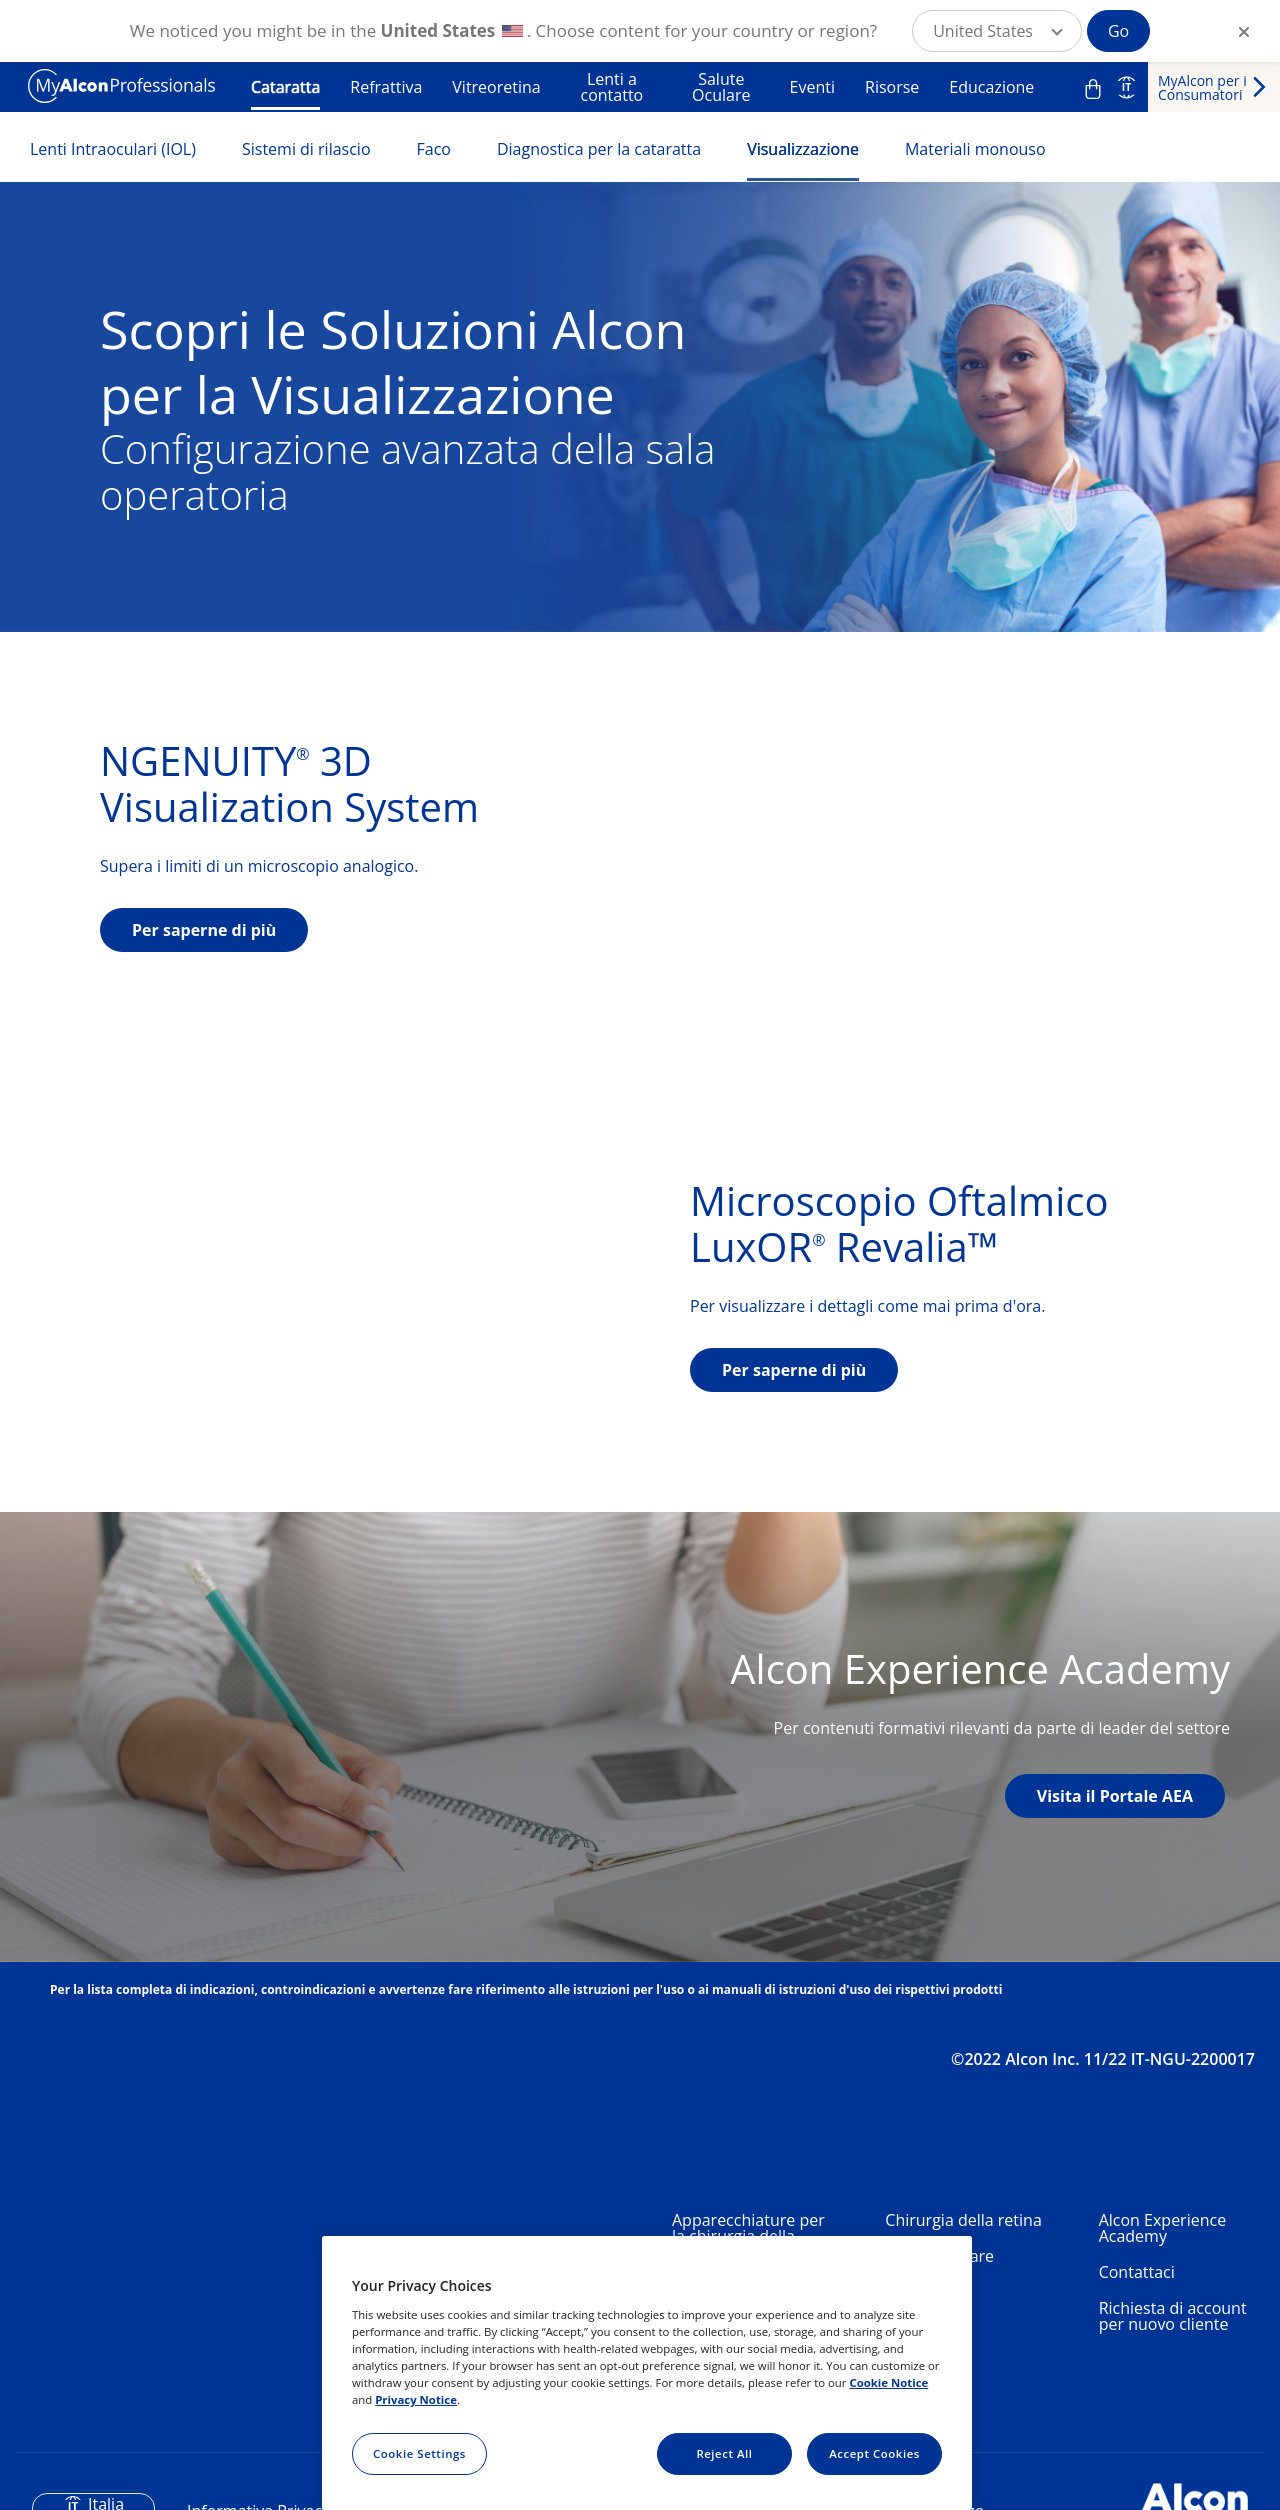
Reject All (724, 2453)
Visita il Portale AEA (1115, 1796)
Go (1118, 31)
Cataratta (285, 87)
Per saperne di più (204, 930)
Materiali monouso (975, 149)
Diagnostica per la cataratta (599, 149)
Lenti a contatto (611, 87)
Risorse (892, 87)
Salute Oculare (721, 87)
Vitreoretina (496, 87)
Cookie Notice (888, 2382)
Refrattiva (386, 87)
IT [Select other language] (1127, 87)
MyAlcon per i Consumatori (1202, 87)
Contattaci (1137, 2272)
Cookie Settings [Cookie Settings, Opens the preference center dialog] (419, 2453)
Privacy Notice (416, 2399)
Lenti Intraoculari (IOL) (113, 149)
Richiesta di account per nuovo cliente (1173, 2316)
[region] (647, 2373)
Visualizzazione (803, 149)
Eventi (812, 87)
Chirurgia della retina (963, 2220)
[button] (997, 31)
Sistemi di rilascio (306, 149)
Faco (434, 149)
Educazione (991, 87)
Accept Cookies (874, 2453)
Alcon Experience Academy (1162, 2228)
